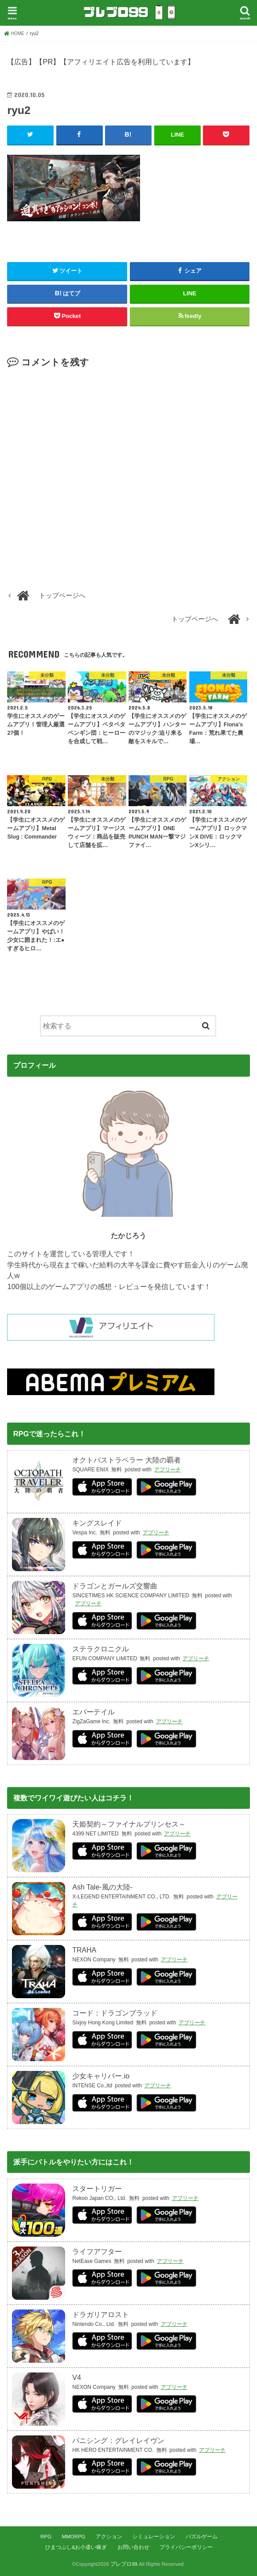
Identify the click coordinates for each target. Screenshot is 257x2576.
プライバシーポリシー (186, 2547)
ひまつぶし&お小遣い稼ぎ (76, 2547)
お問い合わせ (133, 2547)
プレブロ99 (123, 2564)
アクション (109, 2536)
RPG (45, 2536)
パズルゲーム (202, 2536)
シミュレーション (153, 2536)
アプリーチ (167, 1469)
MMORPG (73, 2536)
